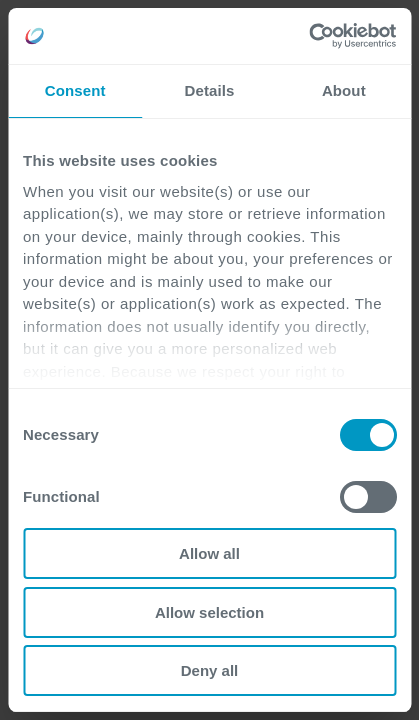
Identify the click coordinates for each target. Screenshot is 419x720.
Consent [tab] (75, 90)
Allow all (209, 553)
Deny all (210, 670)
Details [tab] (210, 90)
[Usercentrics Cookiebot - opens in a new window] (308, 36)
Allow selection (209, 612)
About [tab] (344, 90)
